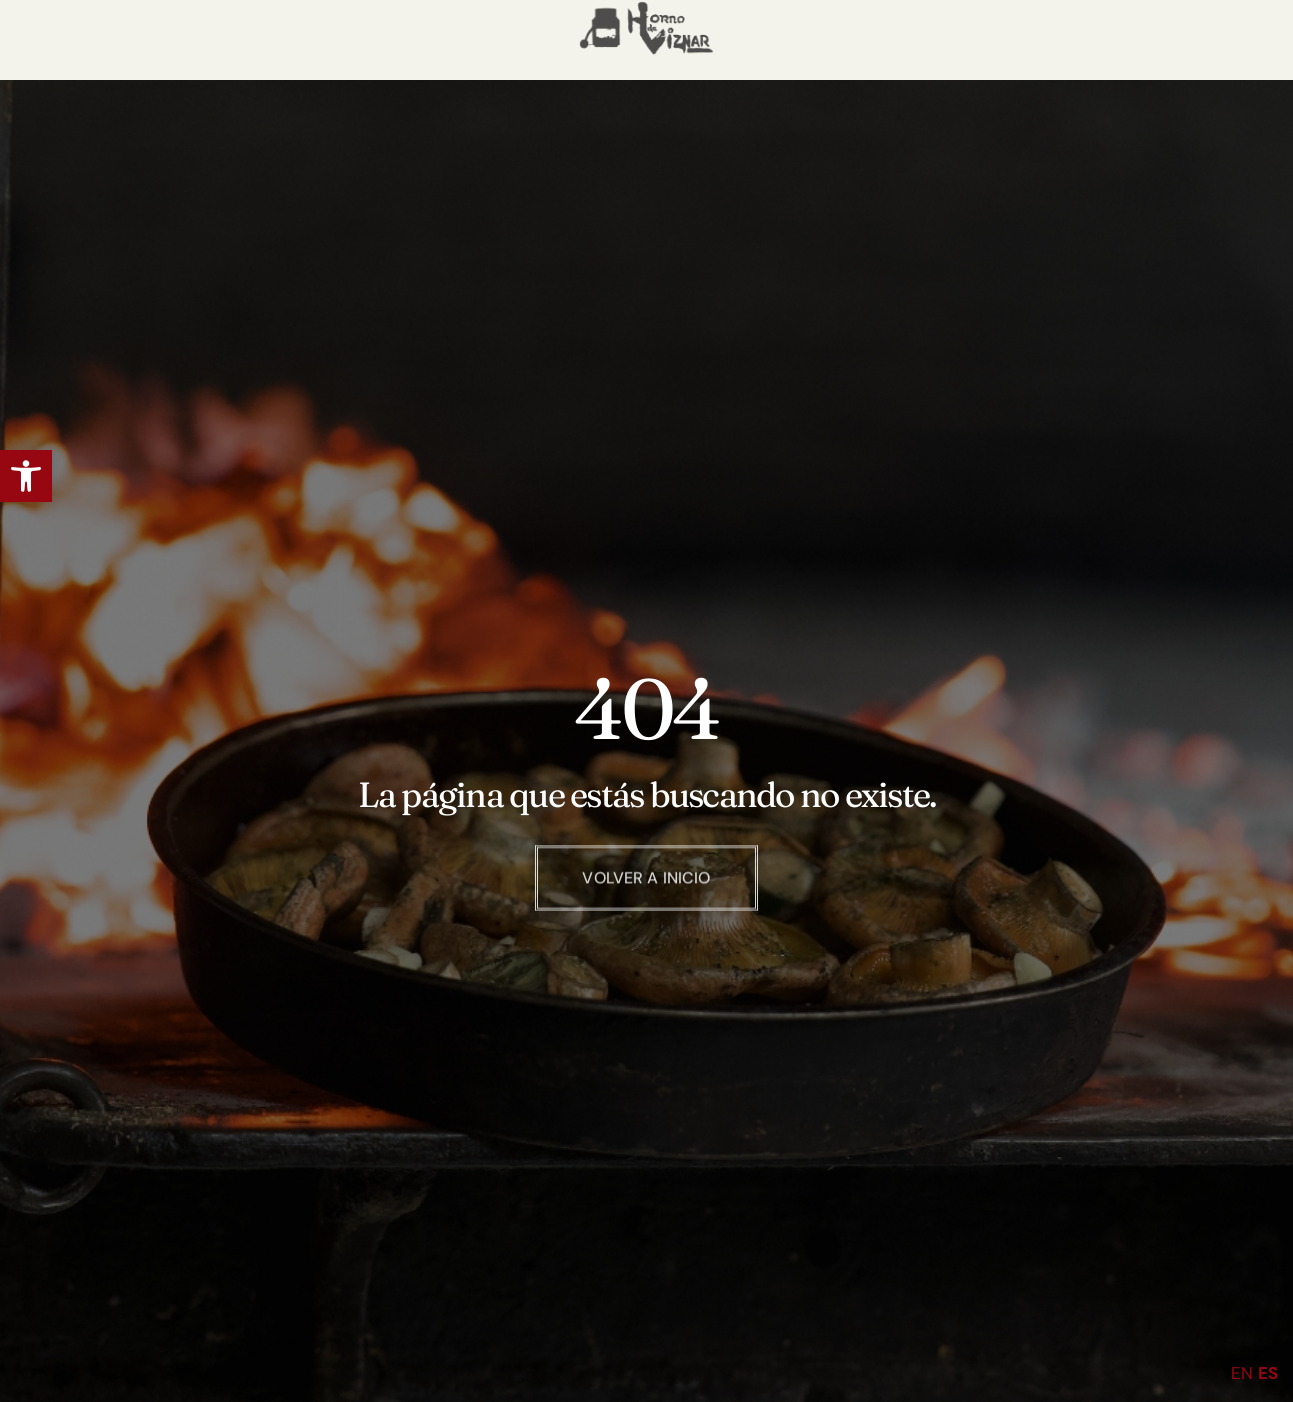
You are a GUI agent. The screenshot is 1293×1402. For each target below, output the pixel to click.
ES (1268, 1373)
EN (1242, 1373)
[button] (26, 476)
